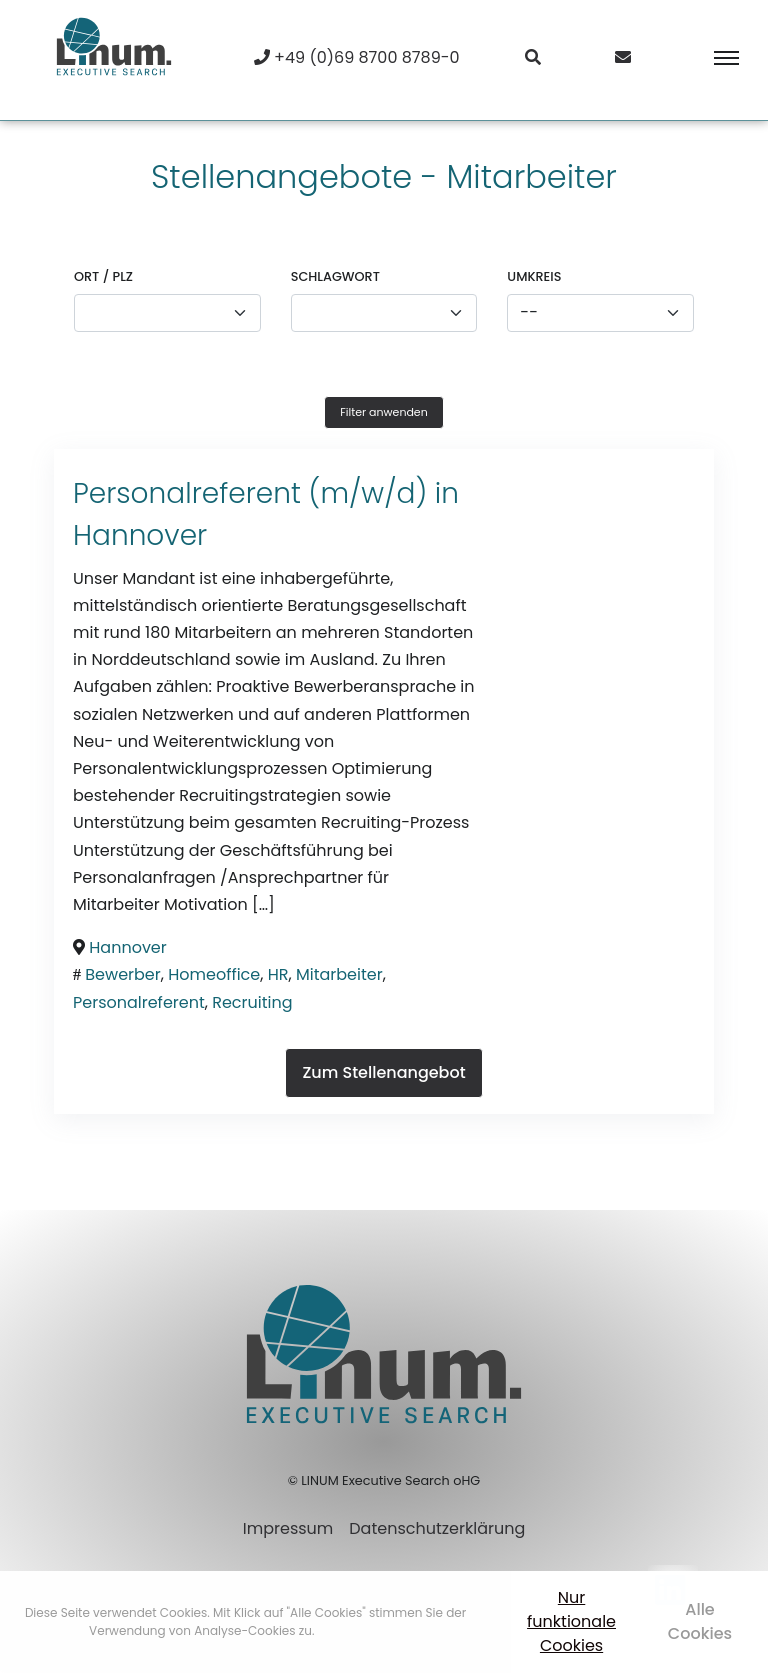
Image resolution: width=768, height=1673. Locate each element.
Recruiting (252, 1002)
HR (278, 974)
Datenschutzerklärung (437, 1528)
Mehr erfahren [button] (360, 1630)
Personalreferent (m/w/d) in (266, 493)
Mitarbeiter (339, 974)
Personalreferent (139, 1002)
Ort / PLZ (103, 276)
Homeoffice (214, 974)
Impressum (288, 1528)
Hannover (140, 535)
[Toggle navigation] (712, 58)
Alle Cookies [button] (700, 1621)
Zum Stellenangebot (383, 1072)
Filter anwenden (383, 412)
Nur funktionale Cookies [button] (571, 1621)
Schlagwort (335, 276)
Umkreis (534, 276)
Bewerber (122, 974)
